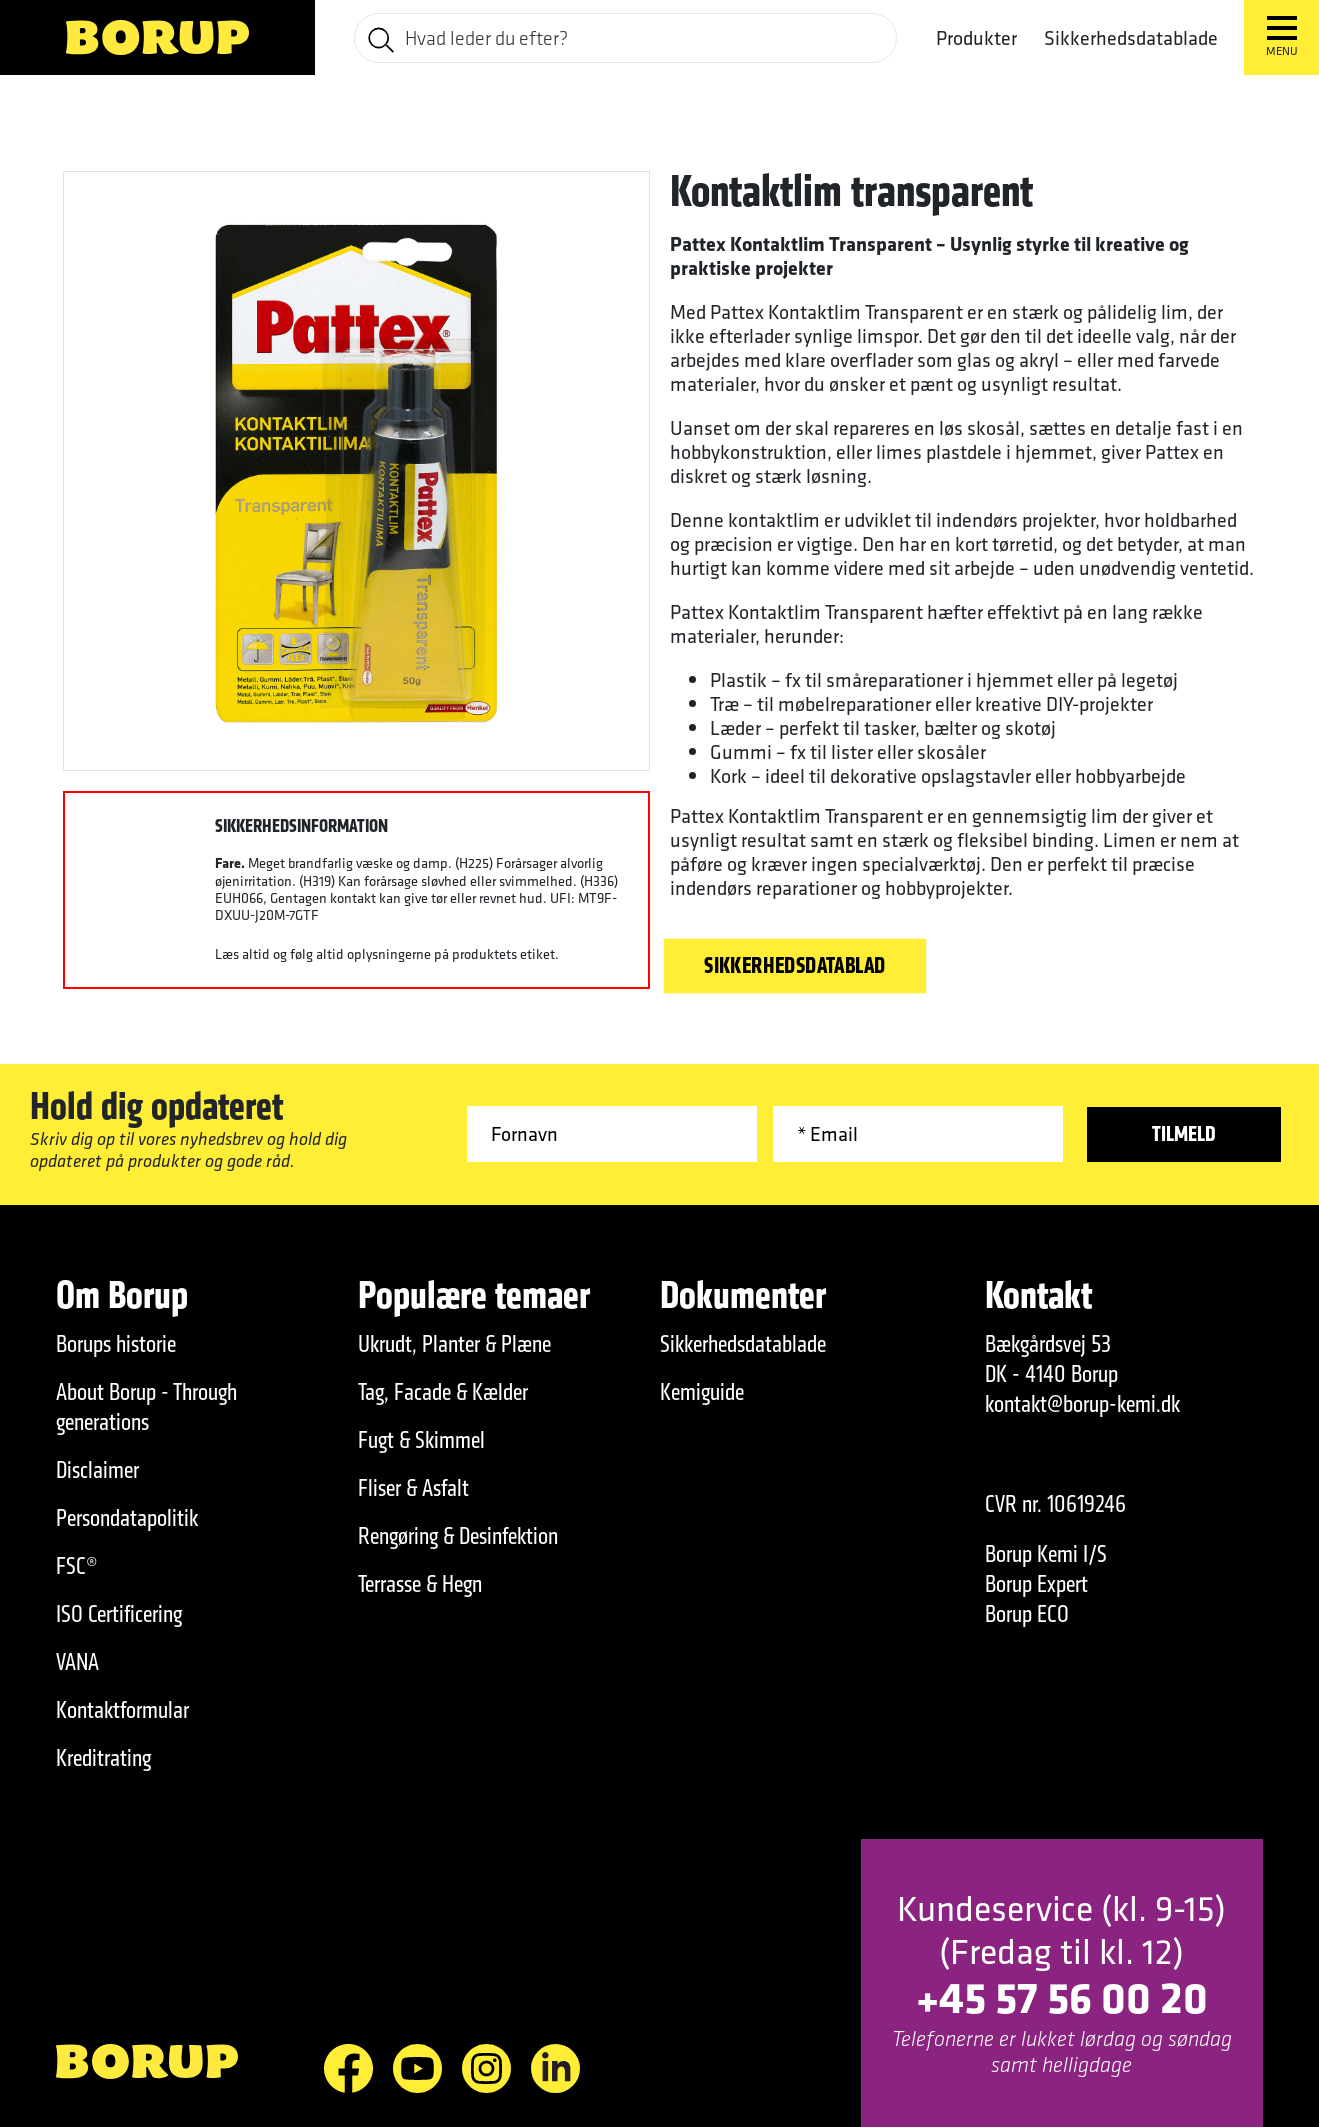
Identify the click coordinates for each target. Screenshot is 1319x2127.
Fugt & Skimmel (421, 1440)
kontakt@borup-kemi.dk (1082, 1404)
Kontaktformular (122, 1710)
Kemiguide (702, 1392)
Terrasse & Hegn (420, 1584)
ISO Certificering (119, 1614)
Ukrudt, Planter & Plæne (454, 1344)
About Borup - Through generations (146, 1407)
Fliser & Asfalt (413, 1488)
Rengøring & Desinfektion (458, 1536)
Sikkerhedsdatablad (795, 966)
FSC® (77, 1566)
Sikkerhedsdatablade (1131, 38)
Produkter (976, 38)
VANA (77, 1662)
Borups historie (116, 1344)
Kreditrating (103, 1758)
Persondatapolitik (127, 1518)
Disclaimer (97, 1470)
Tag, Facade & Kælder (443, 1392)
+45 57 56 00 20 (1062, 1996)
